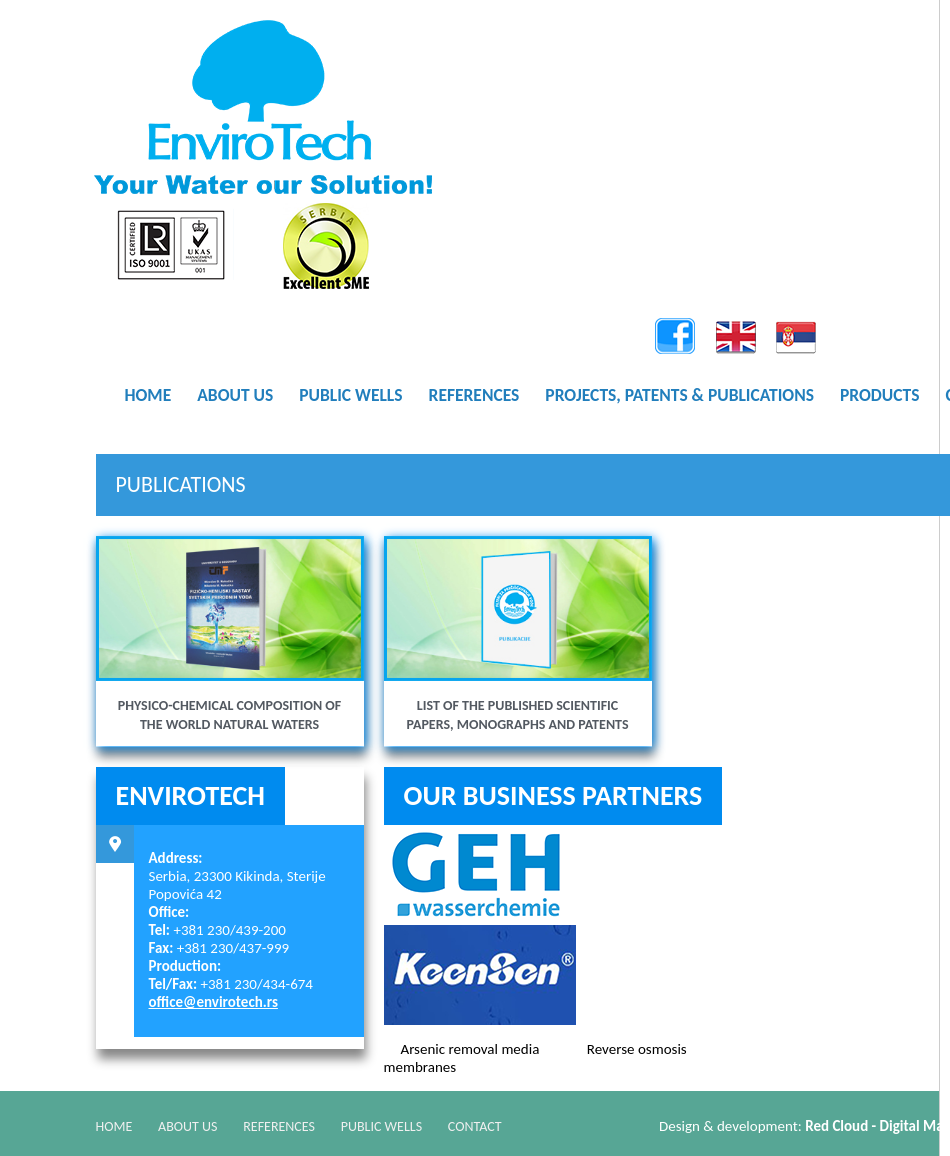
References (289, 1125)
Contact (493, 1125)
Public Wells (395, 1125)
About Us (192, 1125)
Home (114, 1125)
